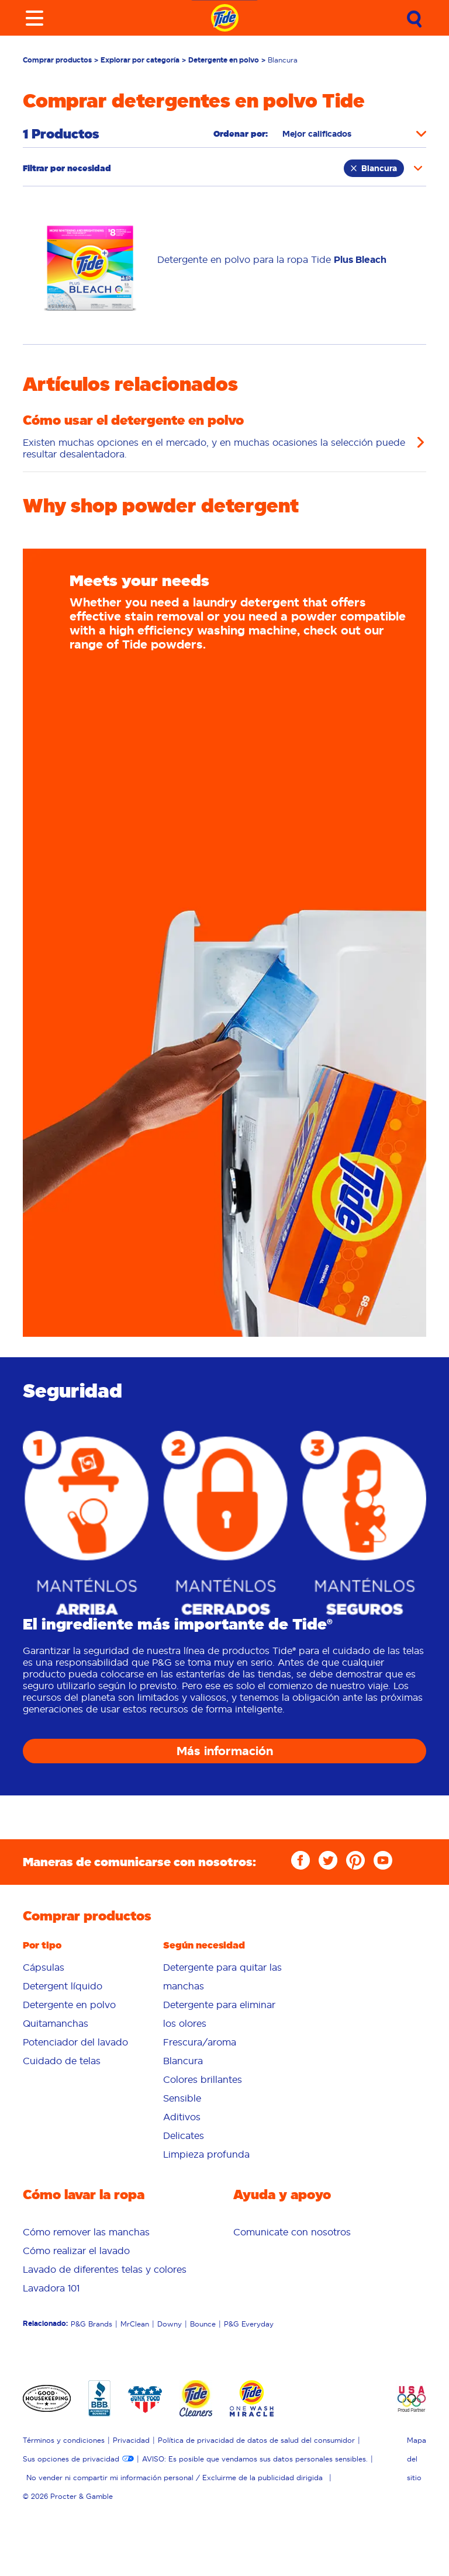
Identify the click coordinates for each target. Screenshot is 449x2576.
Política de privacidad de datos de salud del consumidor (256, 2440)
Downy (169, 2324)
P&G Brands (91, 2324)
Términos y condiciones (64, 2440)
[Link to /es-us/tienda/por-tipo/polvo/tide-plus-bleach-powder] (271, 260)
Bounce (203, 2324)
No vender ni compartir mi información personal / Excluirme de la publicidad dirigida (174, 2477)
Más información (225, 1751)
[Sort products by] (354, 133)
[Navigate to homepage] (225, 18)
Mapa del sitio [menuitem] (416, 2458)
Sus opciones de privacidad (71, 2459)
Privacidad (131, 2440)
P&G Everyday (249, 2324)
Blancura (374, 168)
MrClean (134, 2324)
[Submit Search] (414, 19)
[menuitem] (84, 1967)
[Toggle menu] (34, 18)
